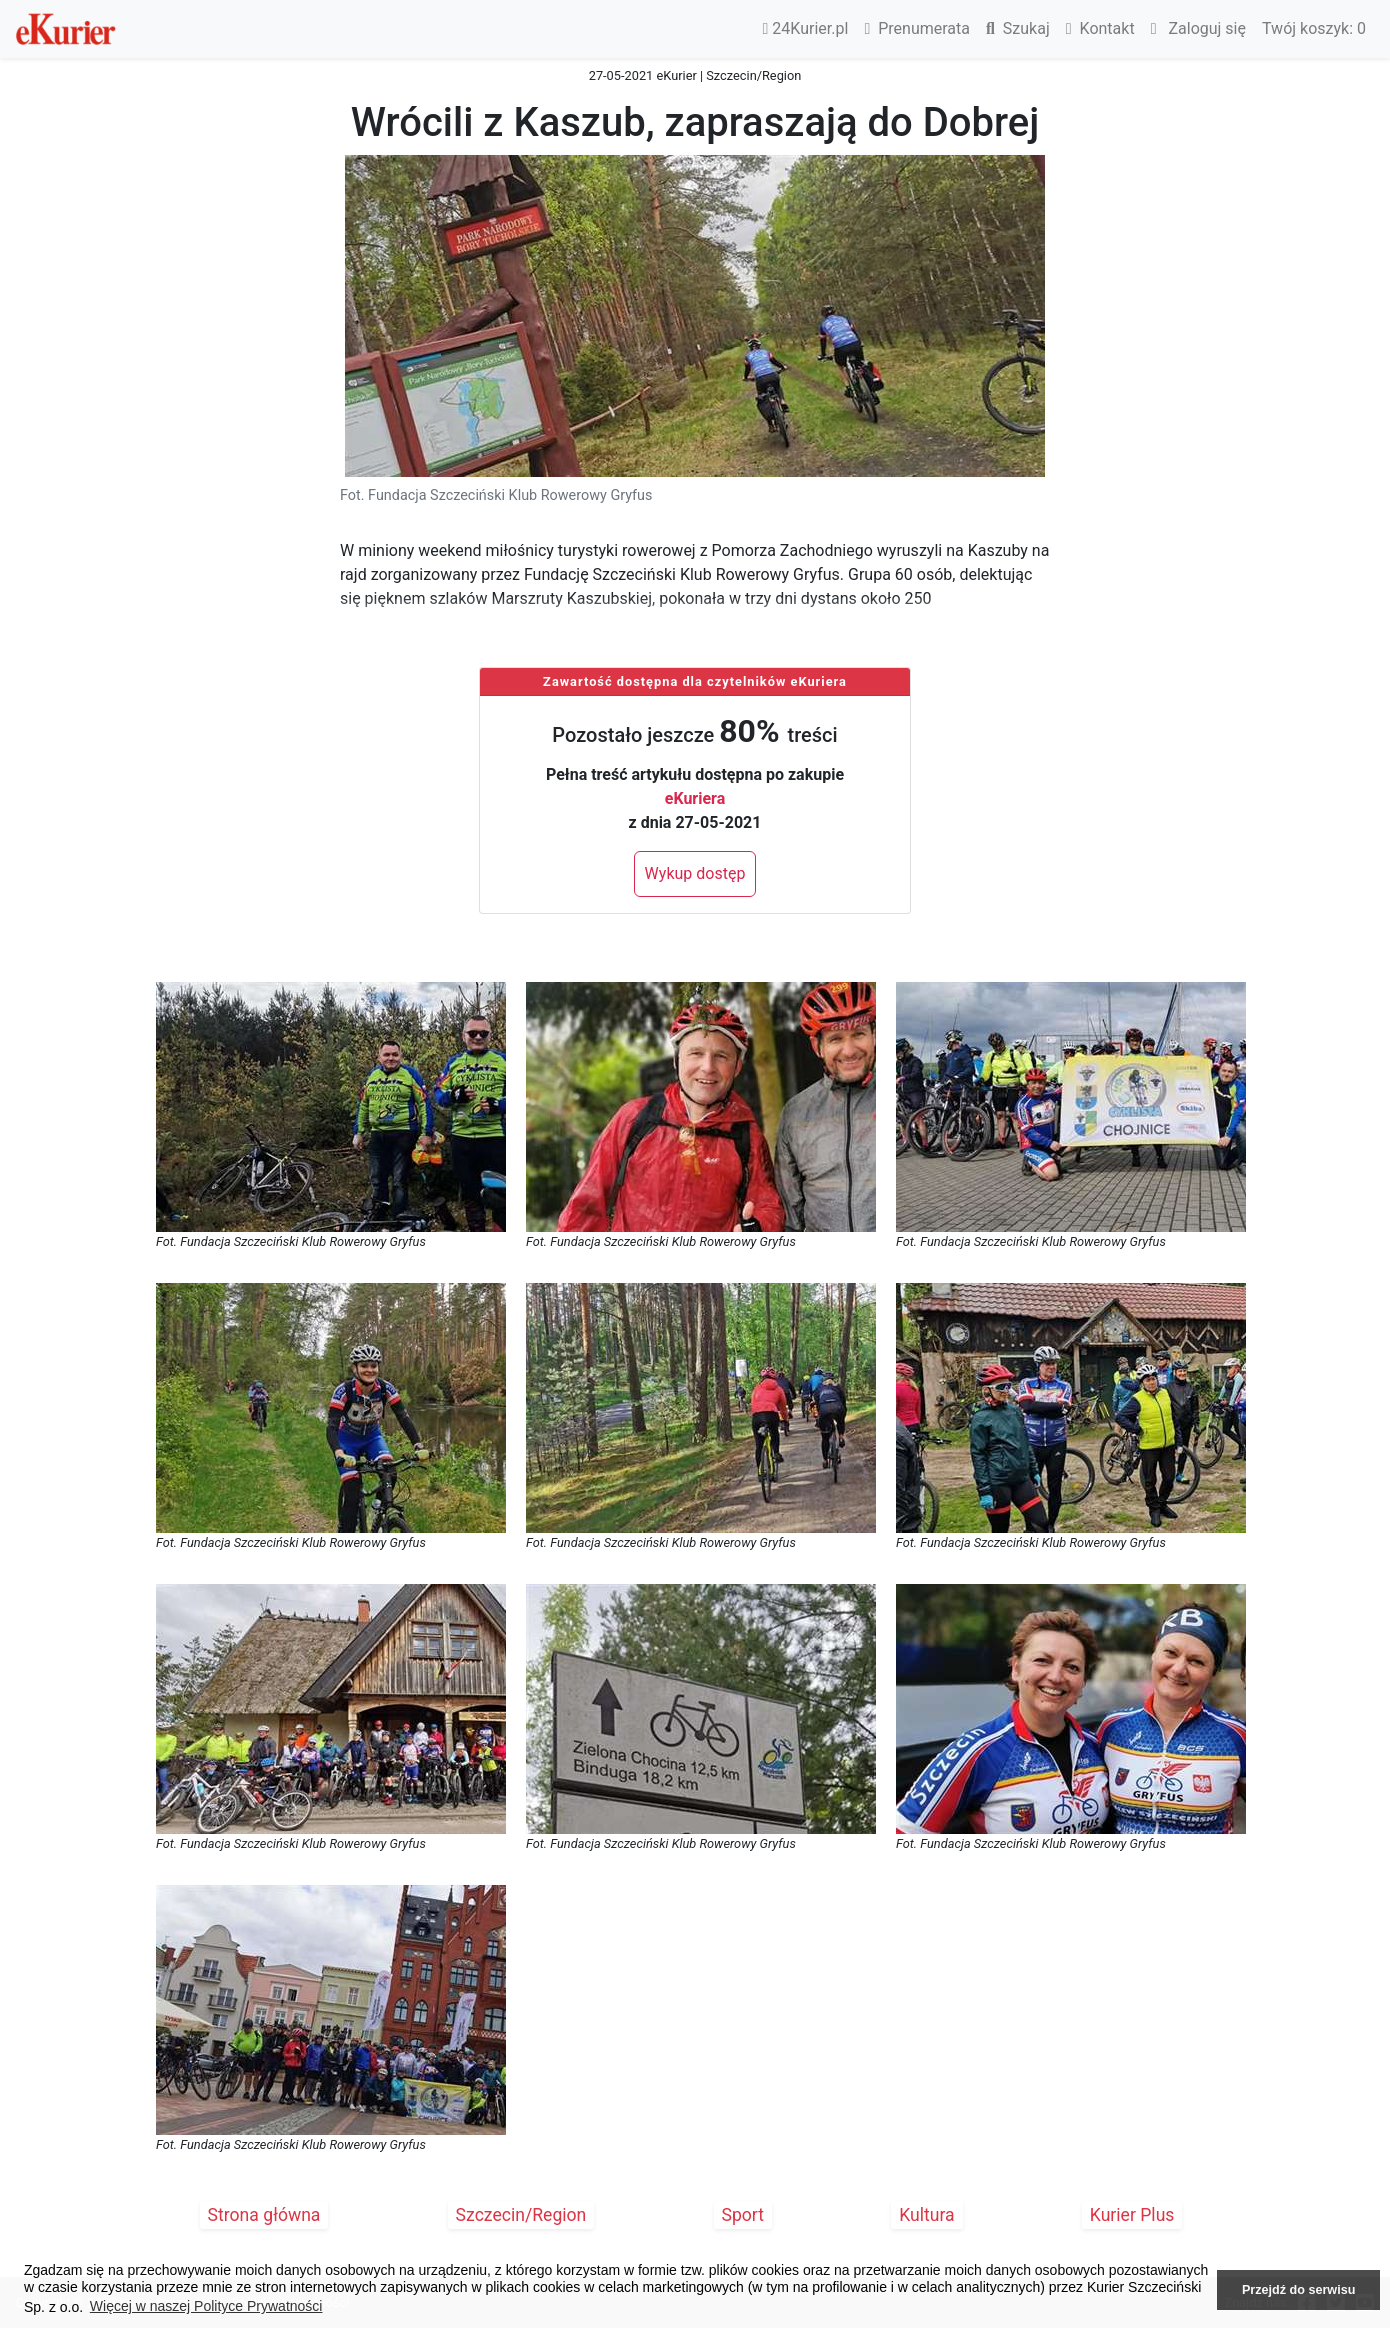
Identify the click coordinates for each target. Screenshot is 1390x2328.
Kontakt (1100, 28)
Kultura (926, 2215)
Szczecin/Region (521, 2215)
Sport (743, 2215)
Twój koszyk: (1314, 28)
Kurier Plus (1132, 2215)
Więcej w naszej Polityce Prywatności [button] (206, 2306)
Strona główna (264, 2215)
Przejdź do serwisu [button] (1298, 2290)
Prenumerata (917, 28)
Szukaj (1018, 28)
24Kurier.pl (806, 28)
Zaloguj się (1198, 28)
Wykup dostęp (695, 873)
